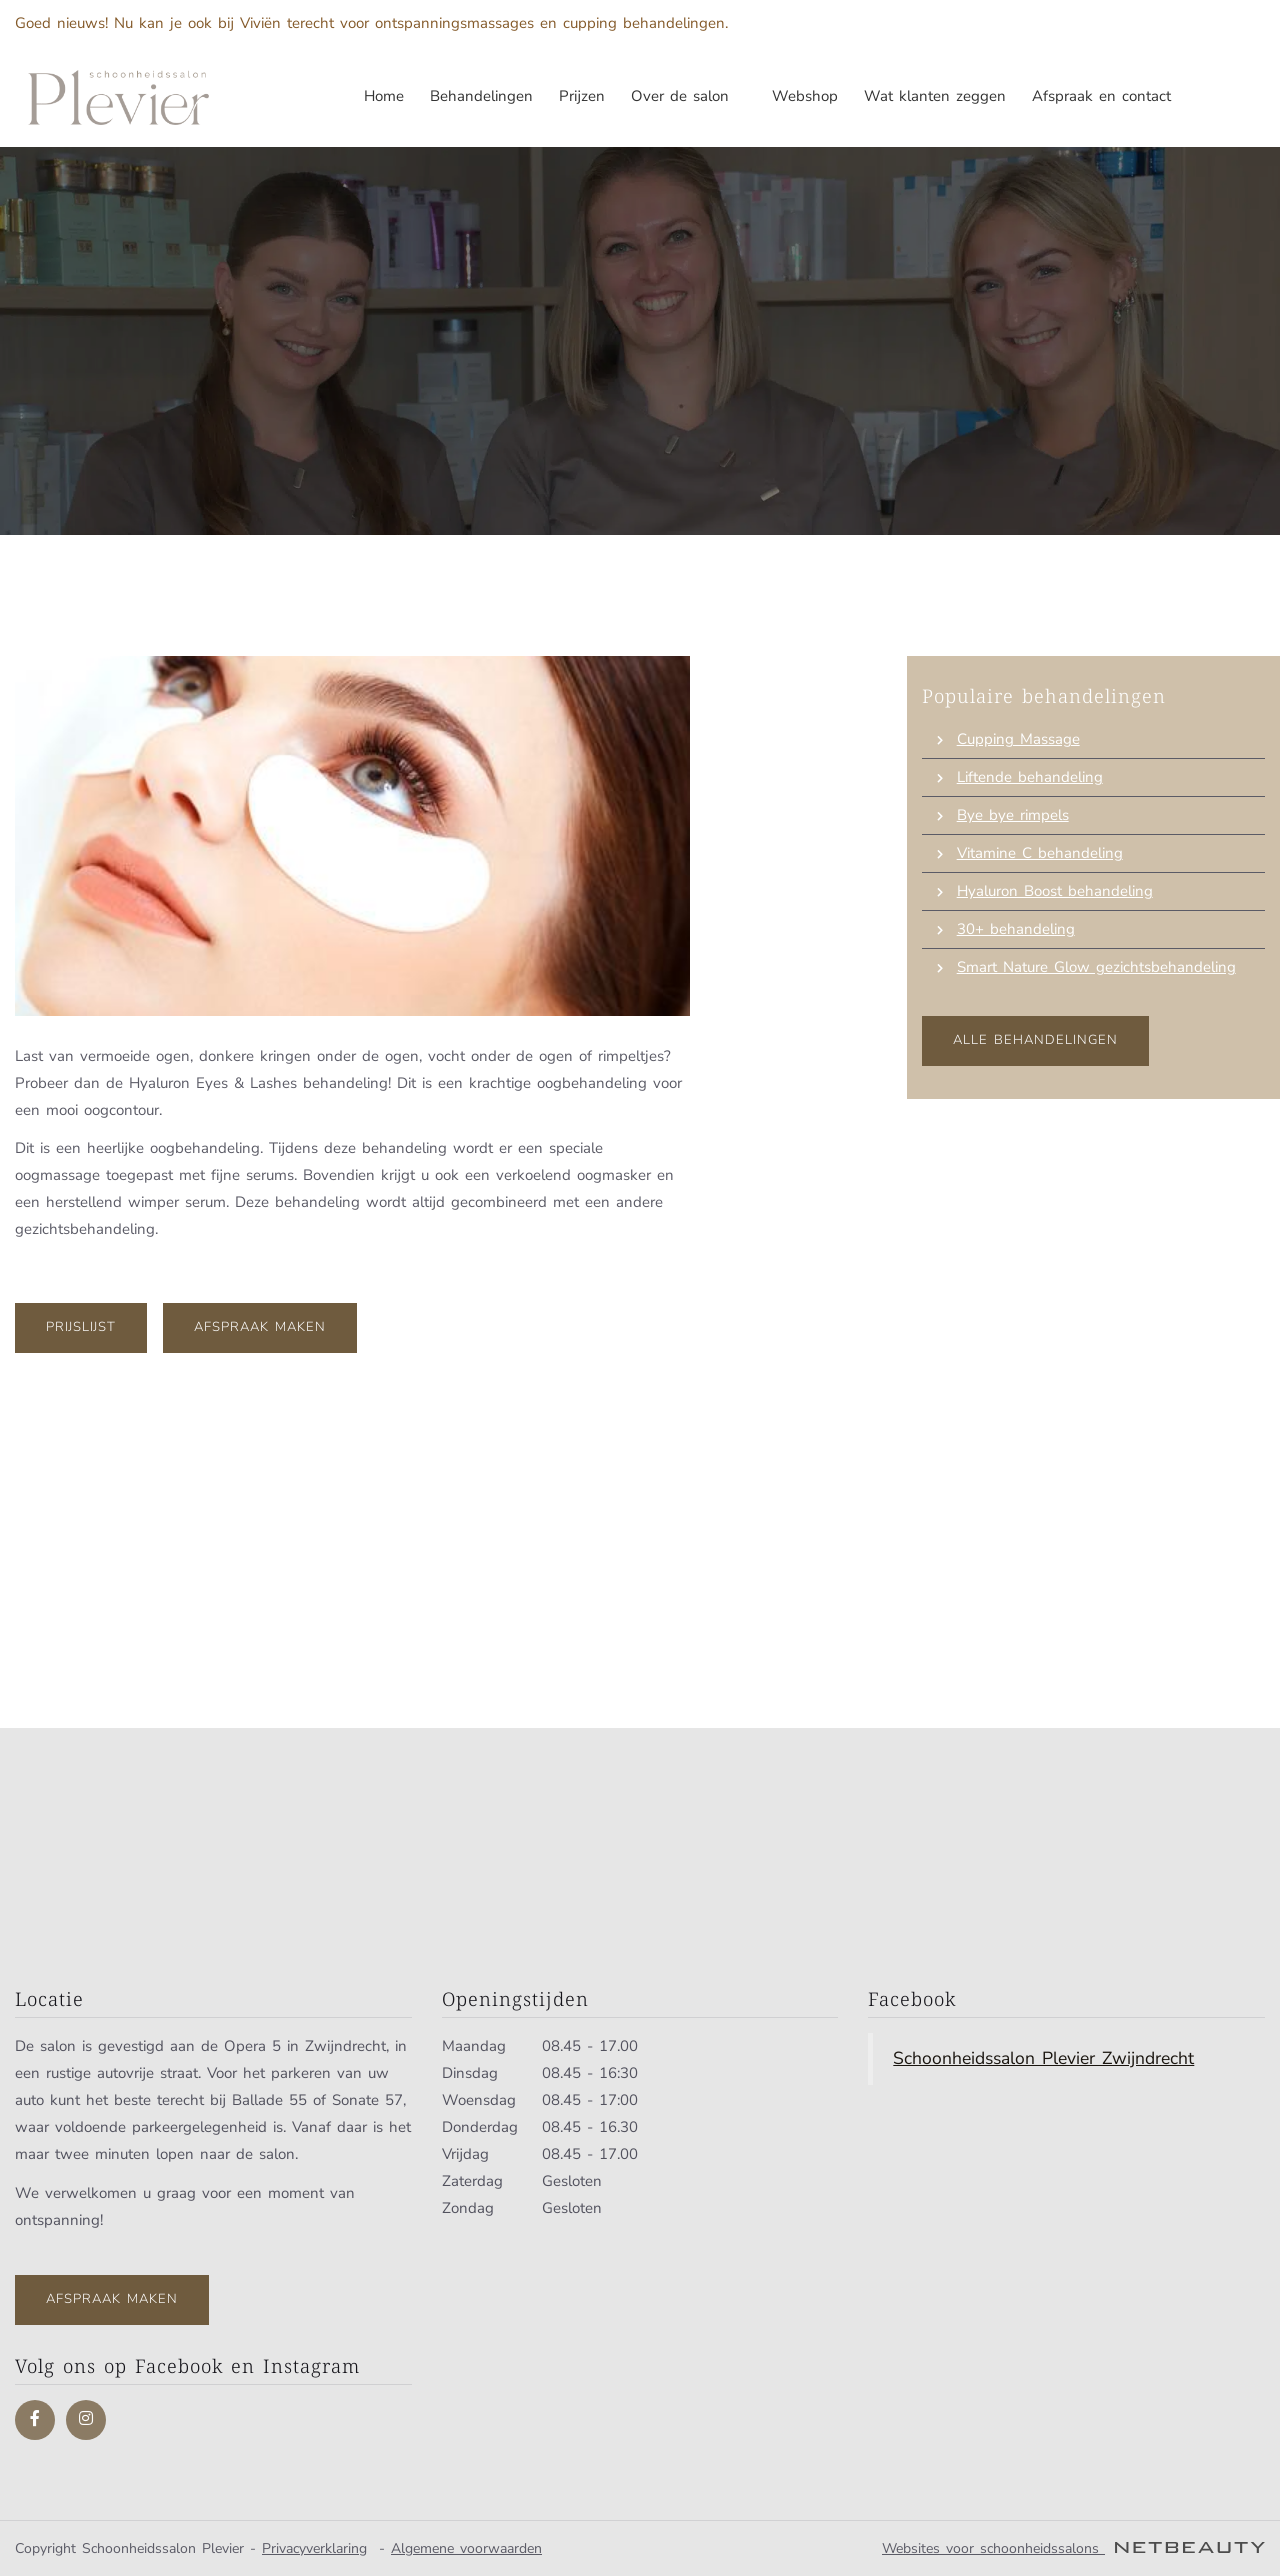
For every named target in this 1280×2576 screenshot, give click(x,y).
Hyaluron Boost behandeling (1055, 891)
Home (384, 96)
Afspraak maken (260, 1327)
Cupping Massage (1018, 739)
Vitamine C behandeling (1040, 853)
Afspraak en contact (1101, 96)
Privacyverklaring (314, 2548)
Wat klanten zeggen (935, 96)
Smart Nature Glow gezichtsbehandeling (1096, 967)
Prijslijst (81, 1327)
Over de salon (688, 96)
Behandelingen (481, 96)
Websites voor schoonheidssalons (1073, 2548)
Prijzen (582, 96)
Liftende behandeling (1030, 777)
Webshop (805, 96)
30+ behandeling (1016, 929)
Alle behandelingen (1035, 1040)
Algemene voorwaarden (466, 2548)
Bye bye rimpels (1013, 815)
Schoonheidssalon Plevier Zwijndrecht (1043, 2058)
